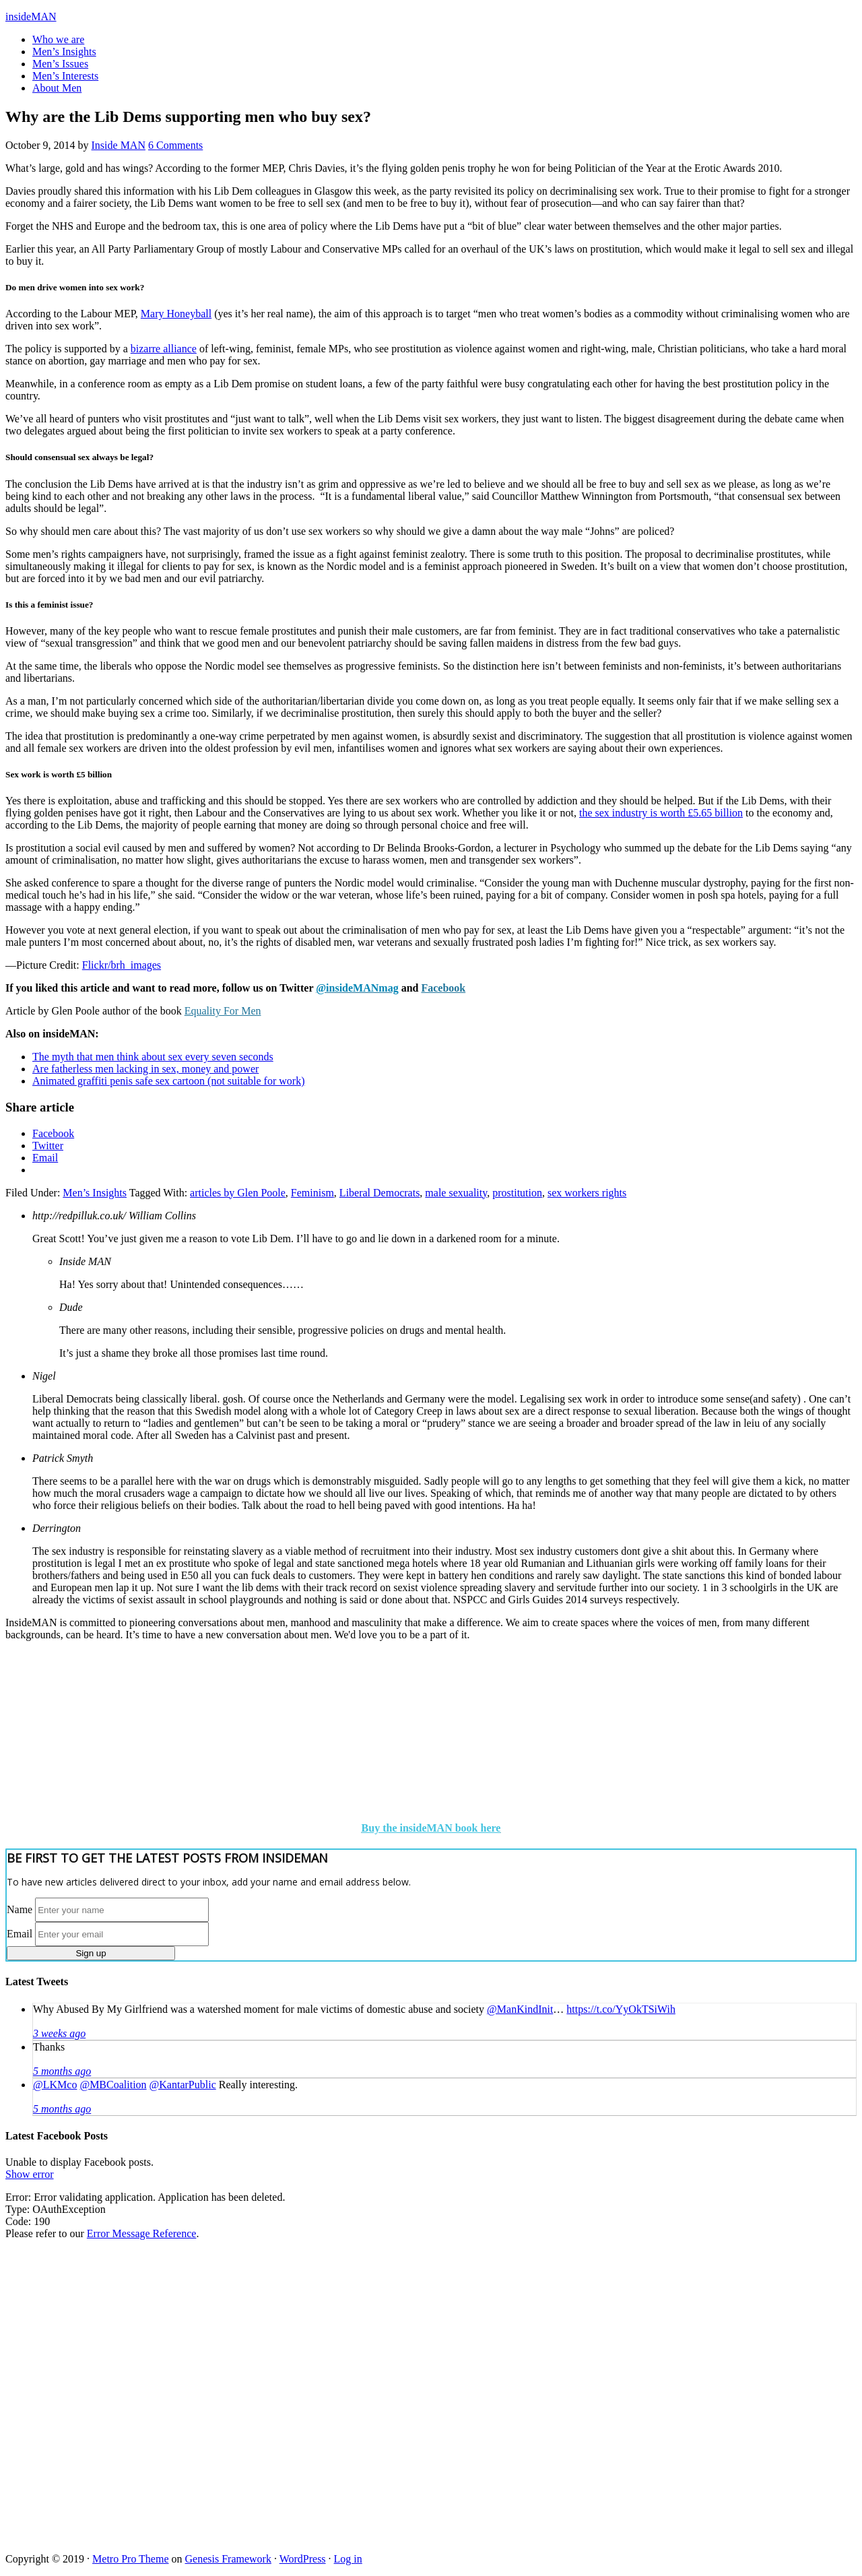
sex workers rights (587, 1192)
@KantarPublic (183, 2084)
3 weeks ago (59, 2033)
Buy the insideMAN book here (431, 1828)
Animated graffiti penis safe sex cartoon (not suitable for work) (168, 1081)
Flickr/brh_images (121, 965)
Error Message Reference (142, 2233)
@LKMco (55, 2084)
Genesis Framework (228, 2559)
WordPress (302, 2559)
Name (19, 1909)
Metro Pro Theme (130, 2559)
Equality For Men (223, 1011)
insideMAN (31, 16)
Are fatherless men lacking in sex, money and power (145, 1068)
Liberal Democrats (379, 1192)
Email (19, 1933)
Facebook (443, 988)
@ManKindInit (520, 2009)
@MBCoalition (112, 2084)
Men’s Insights (95, 1192)
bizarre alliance (164, 348)
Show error (29, 2174)
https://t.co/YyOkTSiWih (620, 2009)
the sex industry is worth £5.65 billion (661, 812)
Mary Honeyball (176, 313)
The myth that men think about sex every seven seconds (152, 1056)
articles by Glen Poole (238, 1192)
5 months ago (62, 2071)
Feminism (312, 1192)
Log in (348, 2559)
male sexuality (456, 1192)
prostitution (517, 1192)
